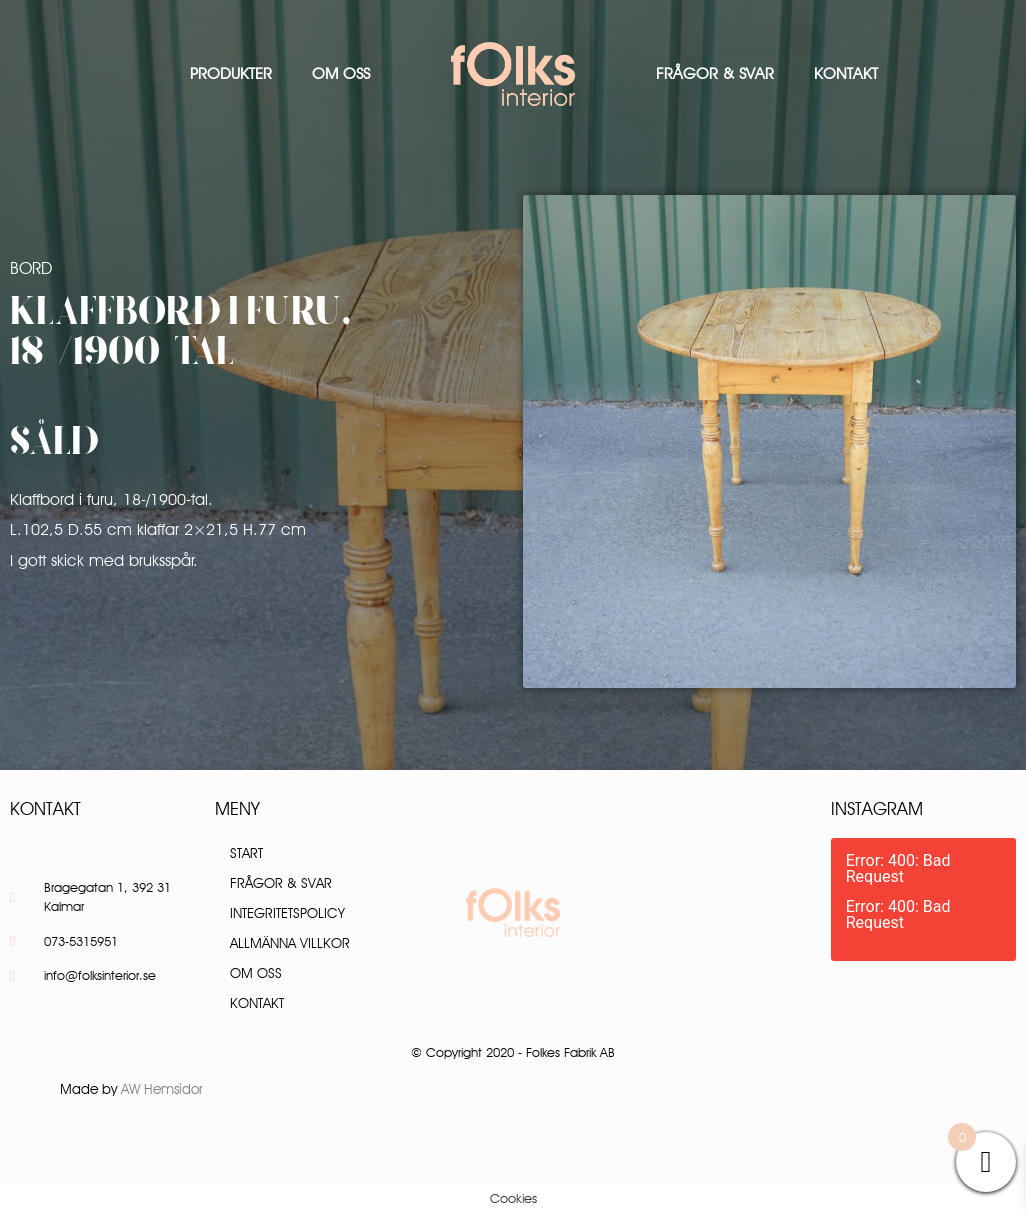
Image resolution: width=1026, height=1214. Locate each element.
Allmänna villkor (290, 943)
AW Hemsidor (162, 1089)
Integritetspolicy (287, 913)
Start (246, 853)
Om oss (341, 73)
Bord (31, 268)
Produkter (231, 73)
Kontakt (846, 73)
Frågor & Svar (715, 73)
